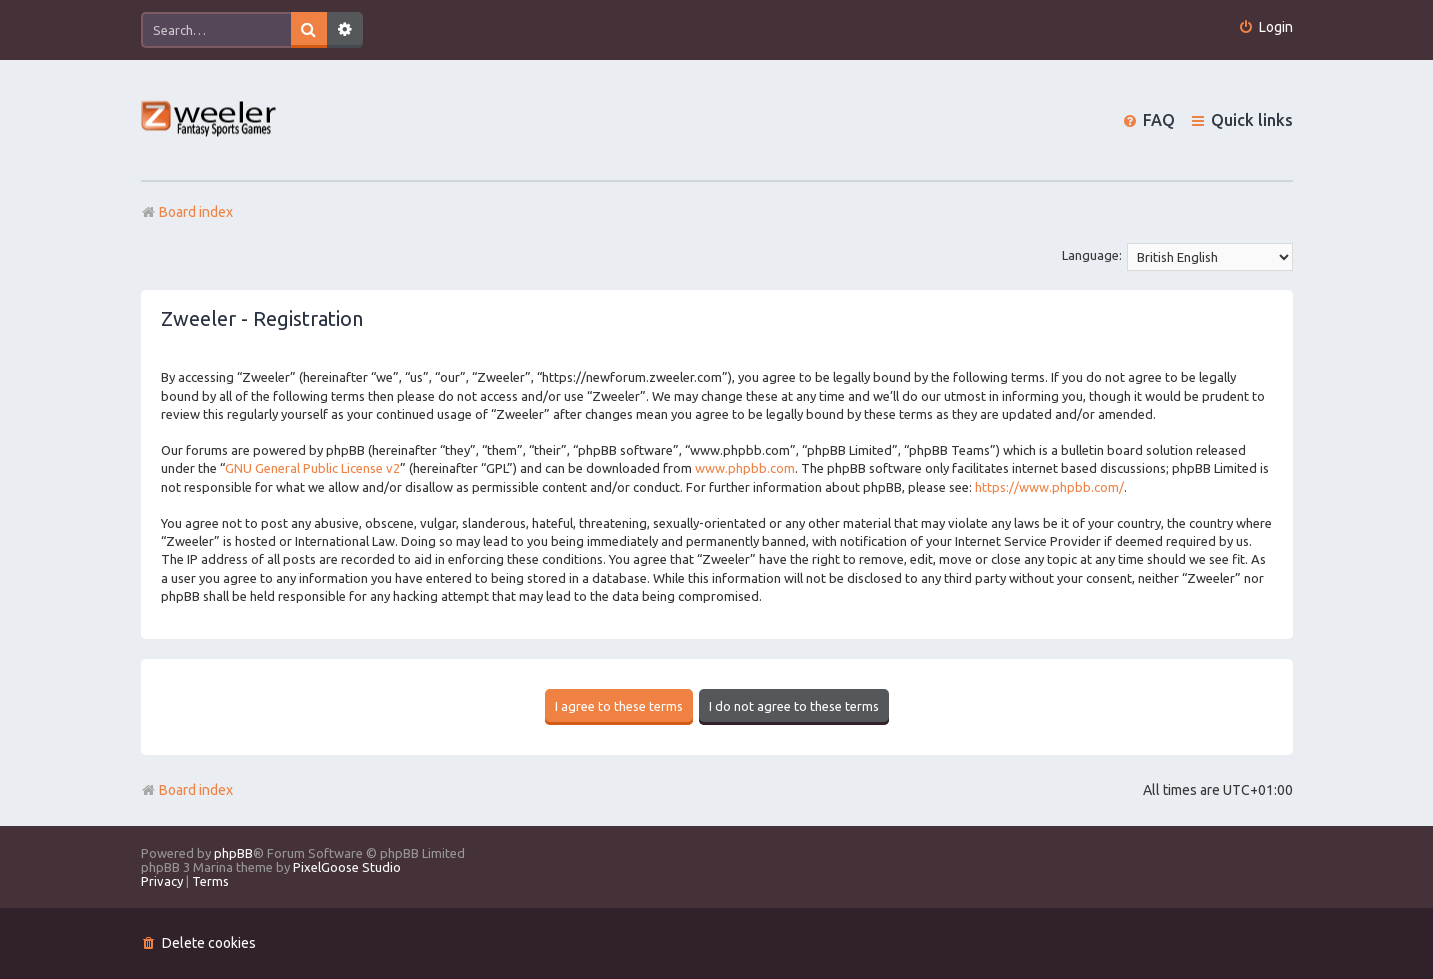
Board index (187, 790)
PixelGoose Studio (347, 867)
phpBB (233, 853)
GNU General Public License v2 (312, 468)
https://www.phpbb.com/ (1049, 487)
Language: (1092, 255)
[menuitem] (1265, 27)
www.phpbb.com (745, 468)
